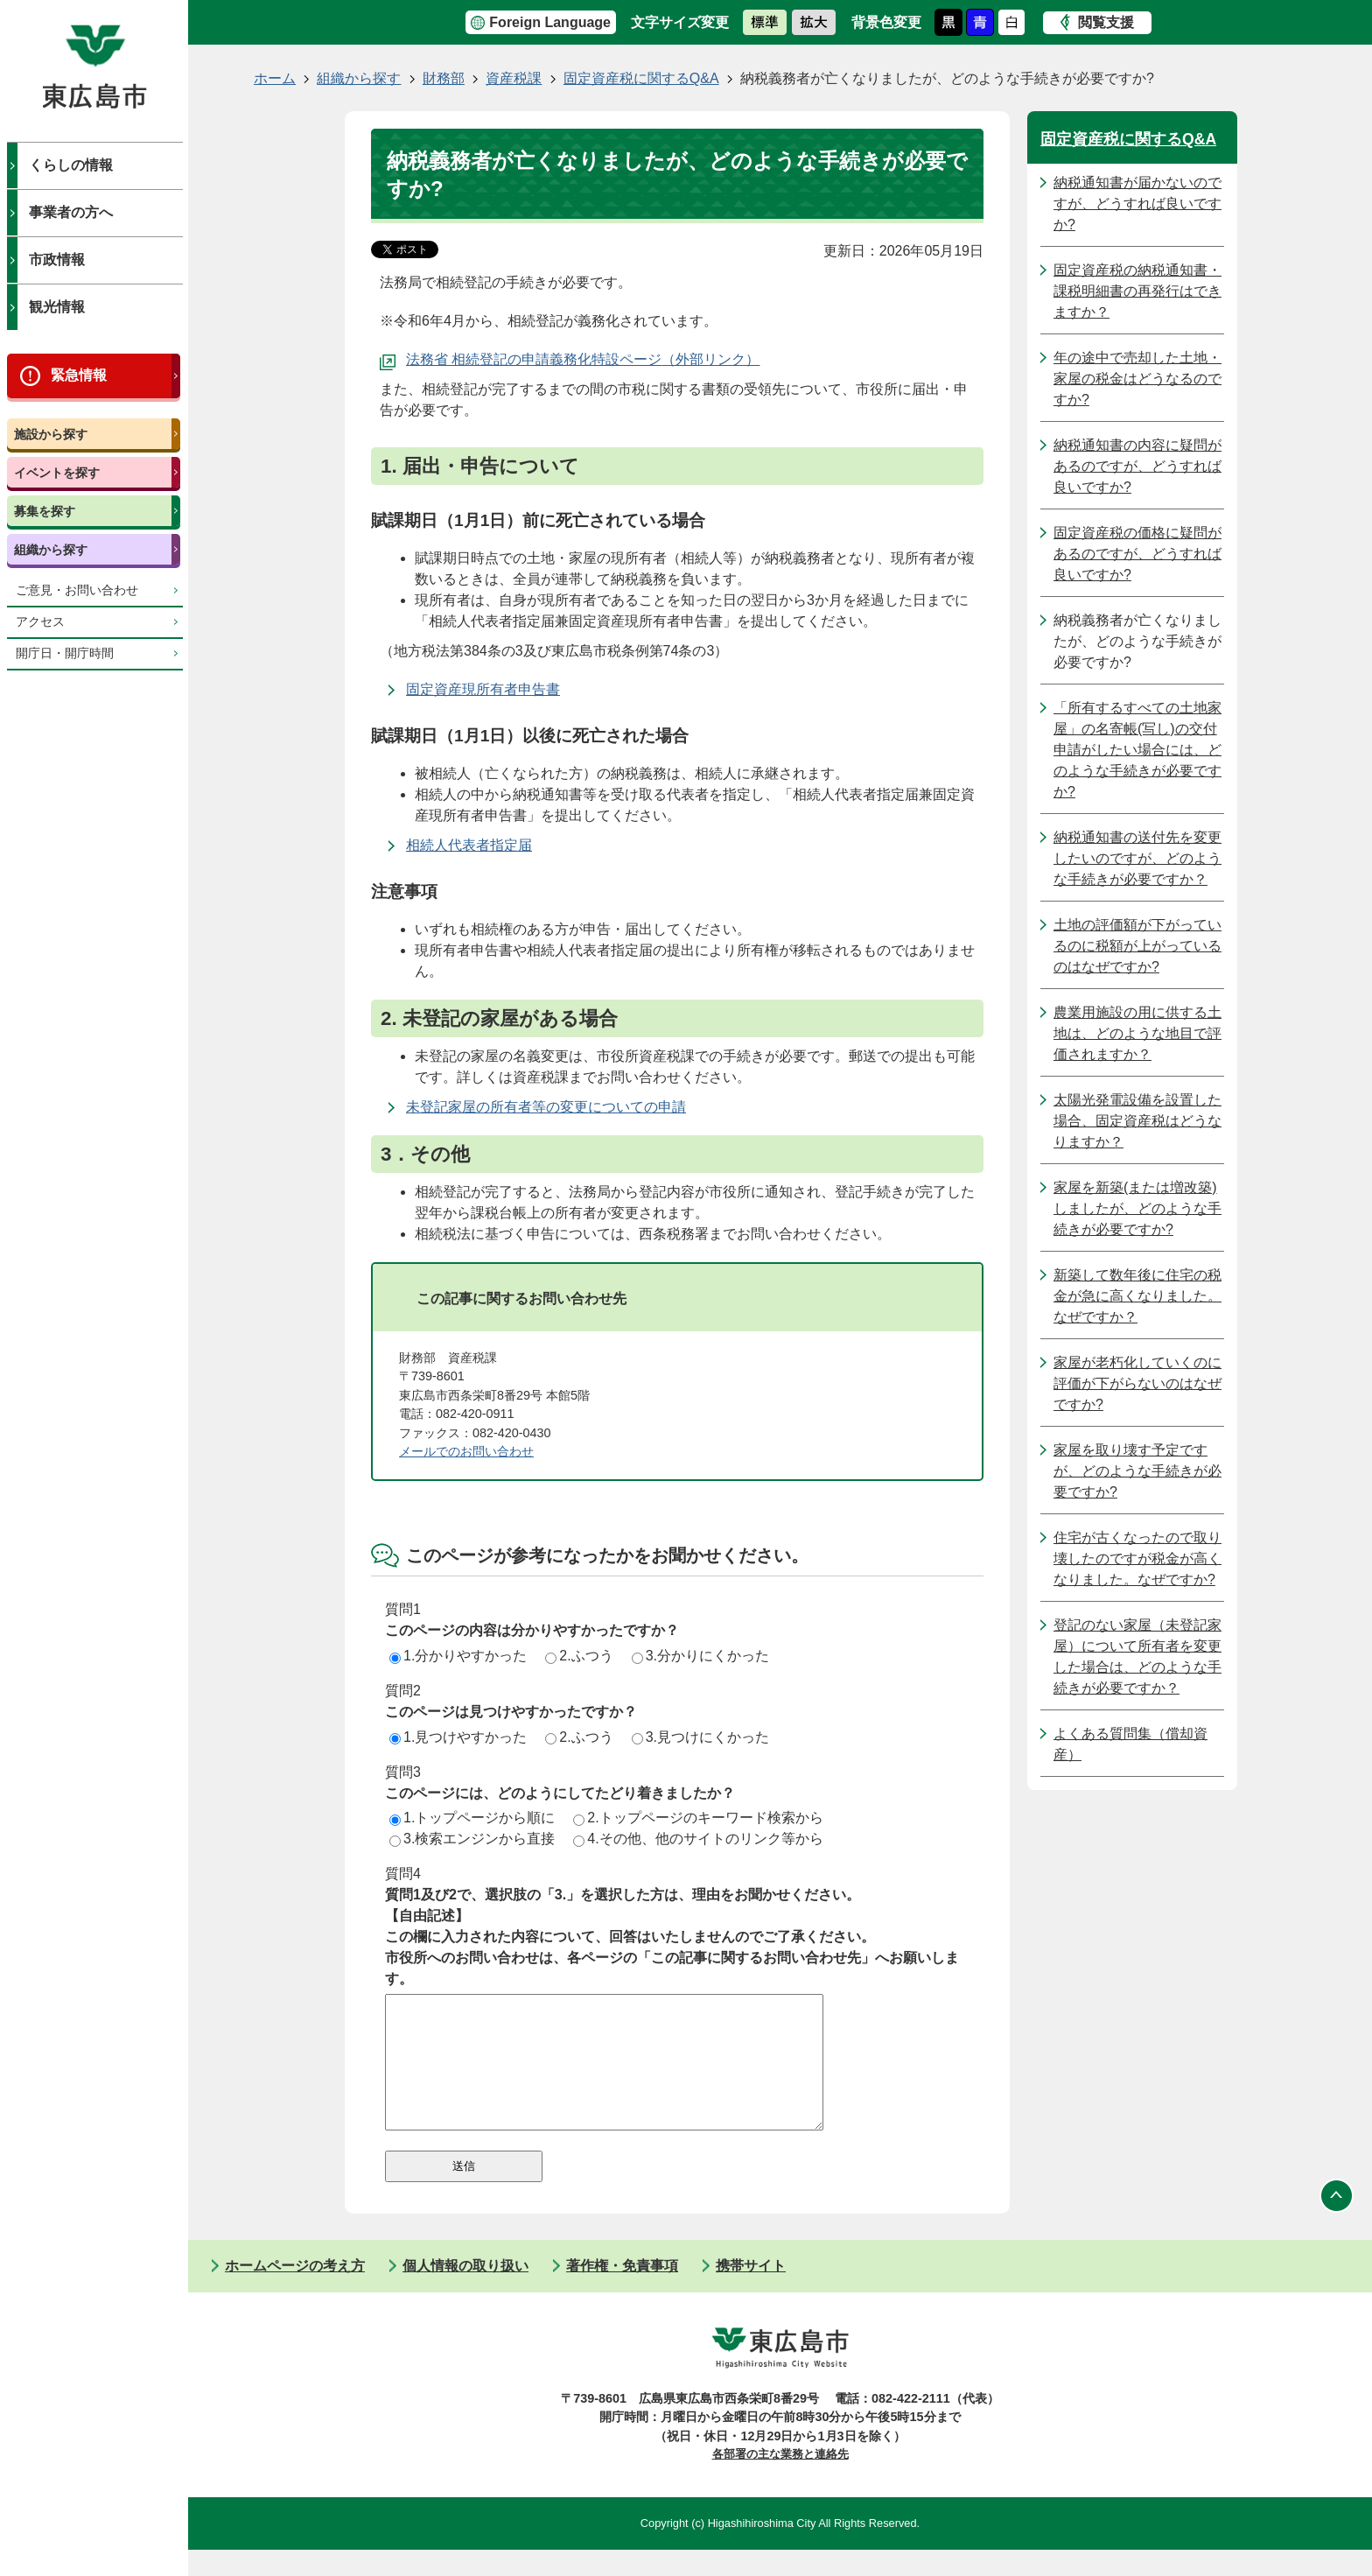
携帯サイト (751, 2292)
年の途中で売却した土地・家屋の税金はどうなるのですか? (1138, 378)
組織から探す (51, 550)
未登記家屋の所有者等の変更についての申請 (546, 1106)
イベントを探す (57, 473)
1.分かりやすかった (458, 1655)
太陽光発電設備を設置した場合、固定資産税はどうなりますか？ (1138, 1120)
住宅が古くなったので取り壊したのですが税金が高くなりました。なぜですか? (1138, 1558)
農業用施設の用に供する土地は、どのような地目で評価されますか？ (1138, 1033)
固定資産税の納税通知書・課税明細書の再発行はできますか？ (1138, 291)
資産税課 (514, 78)
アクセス (40, 621)
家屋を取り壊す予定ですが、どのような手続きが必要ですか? (1138, 1470)
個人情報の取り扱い (465, 2292)
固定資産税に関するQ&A (641, 78)
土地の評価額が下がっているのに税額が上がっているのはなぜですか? (1138, 945)
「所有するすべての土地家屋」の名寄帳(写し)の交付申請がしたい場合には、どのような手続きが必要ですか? (1138, 749)
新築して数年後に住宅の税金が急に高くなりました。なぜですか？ (1138, 1295)
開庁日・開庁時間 (65, 653)
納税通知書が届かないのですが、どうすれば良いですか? (1138, 203)
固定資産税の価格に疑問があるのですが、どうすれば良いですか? (1138, 553)
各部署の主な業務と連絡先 (780, 2480)
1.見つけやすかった (458, 1737)
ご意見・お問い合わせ (77, 590)
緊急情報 (79, 375)
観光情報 (57, 306)
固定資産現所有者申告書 (483, 689)
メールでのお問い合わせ (466, 1451)
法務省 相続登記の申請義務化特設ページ (534, 359)
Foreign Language (550, 22)
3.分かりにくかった (700, 1655)
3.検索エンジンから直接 (472, 1838)
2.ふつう (578, 1655)
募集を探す (44, 511)
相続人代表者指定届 (469, 845)
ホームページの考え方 (295, 2292)
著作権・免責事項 (622, 2292)
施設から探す (51, 434)
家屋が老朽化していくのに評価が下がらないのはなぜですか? (1138, 1383)
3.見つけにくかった (700, 1737)
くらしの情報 (71, 165)
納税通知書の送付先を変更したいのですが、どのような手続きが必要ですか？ (1138, 858)
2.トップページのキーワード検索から (697, 1817)
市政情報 (57, 259)
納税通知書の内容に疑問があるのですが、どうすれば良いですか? (1138, 466)
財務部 (444, 78)
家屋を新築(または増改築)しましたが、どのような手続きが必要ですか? (1138, 1208)
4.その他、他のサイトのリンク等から (697, 1838)
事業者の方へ (71, 212)
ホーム (275, 78)
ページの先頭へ (1337, 2222)
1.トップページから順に (472, 1817)
